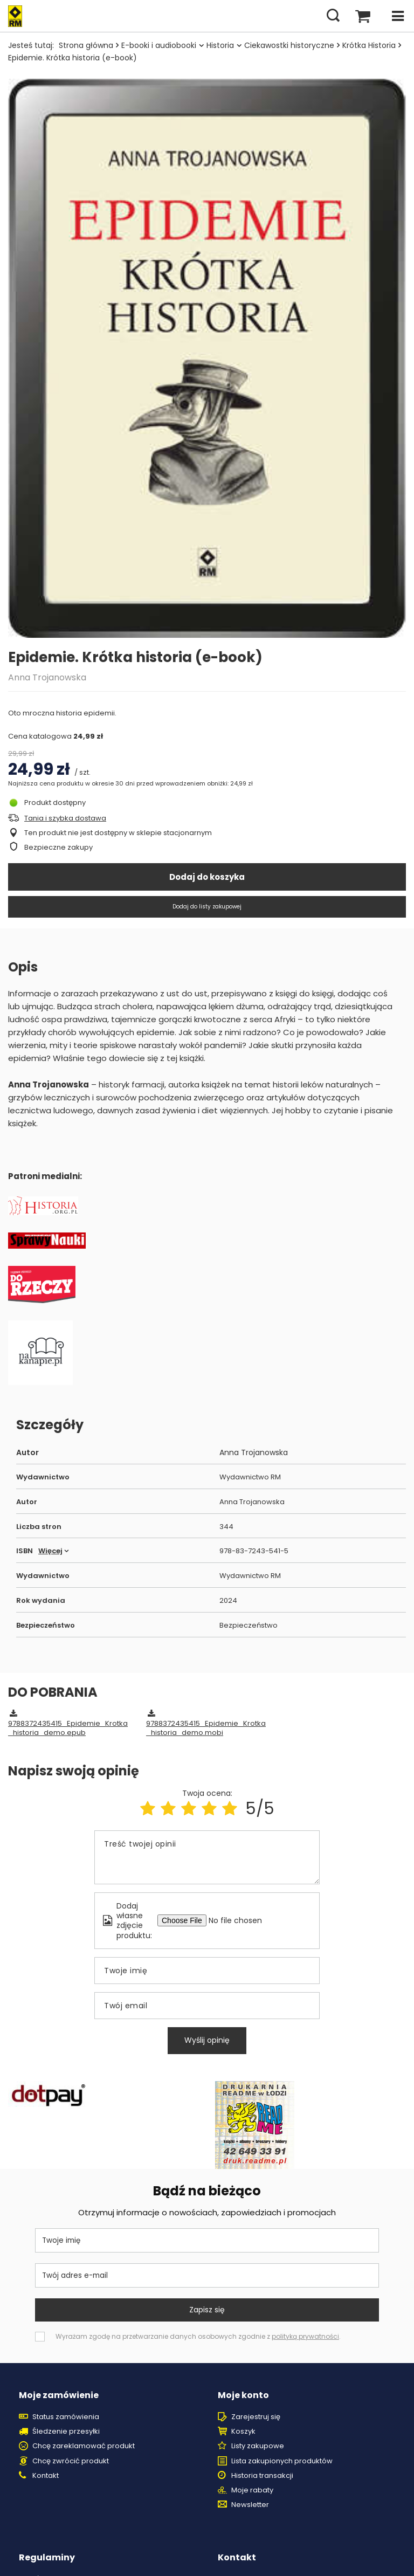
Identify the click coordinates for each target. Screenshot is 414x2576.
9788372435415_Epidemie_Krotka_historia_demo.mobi (206, 1728)
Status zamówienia (65, 2417)
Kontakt (45, 2475)
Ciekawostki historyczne (289, 45)
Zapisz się (207, 2309)
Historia (220, 45)
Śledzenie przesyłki (66, 2431)
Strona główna (86, 45)
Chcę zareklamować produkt (83, 2446)
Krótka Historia (369, 45)
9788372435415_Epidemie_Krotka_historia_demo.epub (68, 1728)
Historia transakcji (262, 2475)
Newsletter (250, 2505)
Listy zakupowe (257, 2446)
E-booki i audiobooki (158, 45)
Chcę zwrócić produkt (70, 2461)
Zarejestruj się (255, 2417)
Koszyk (243, 2431)
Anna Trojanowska (47, 677)
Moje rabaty (252, 2490)
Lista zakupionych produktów (282, 2461)
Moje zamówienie (59, 2395)
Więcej (50, 1551)
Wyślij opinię (207, 2040)
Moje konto (243, 2395)
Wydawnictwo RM (250, 1477)
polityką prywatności (305, 2336)
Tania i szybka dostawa (65, 818)
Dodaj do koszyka (207, 877)
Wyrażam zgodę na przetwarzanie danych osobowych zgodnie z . (198, 2336)
